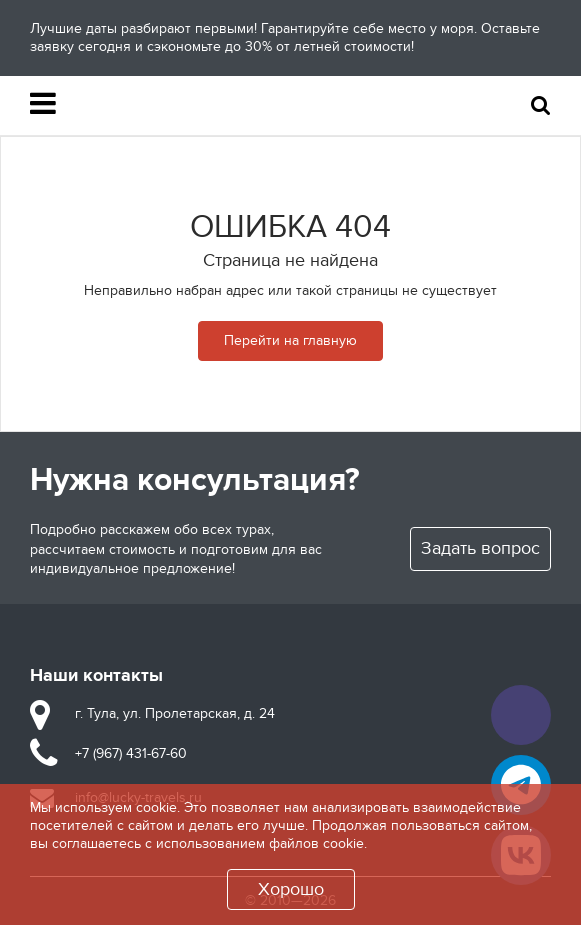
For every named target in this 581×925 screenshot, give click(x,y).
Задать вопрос (480, 548)
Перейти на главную (290, 340)
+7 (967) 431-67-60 (131, 753)
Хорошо (291, 889)
